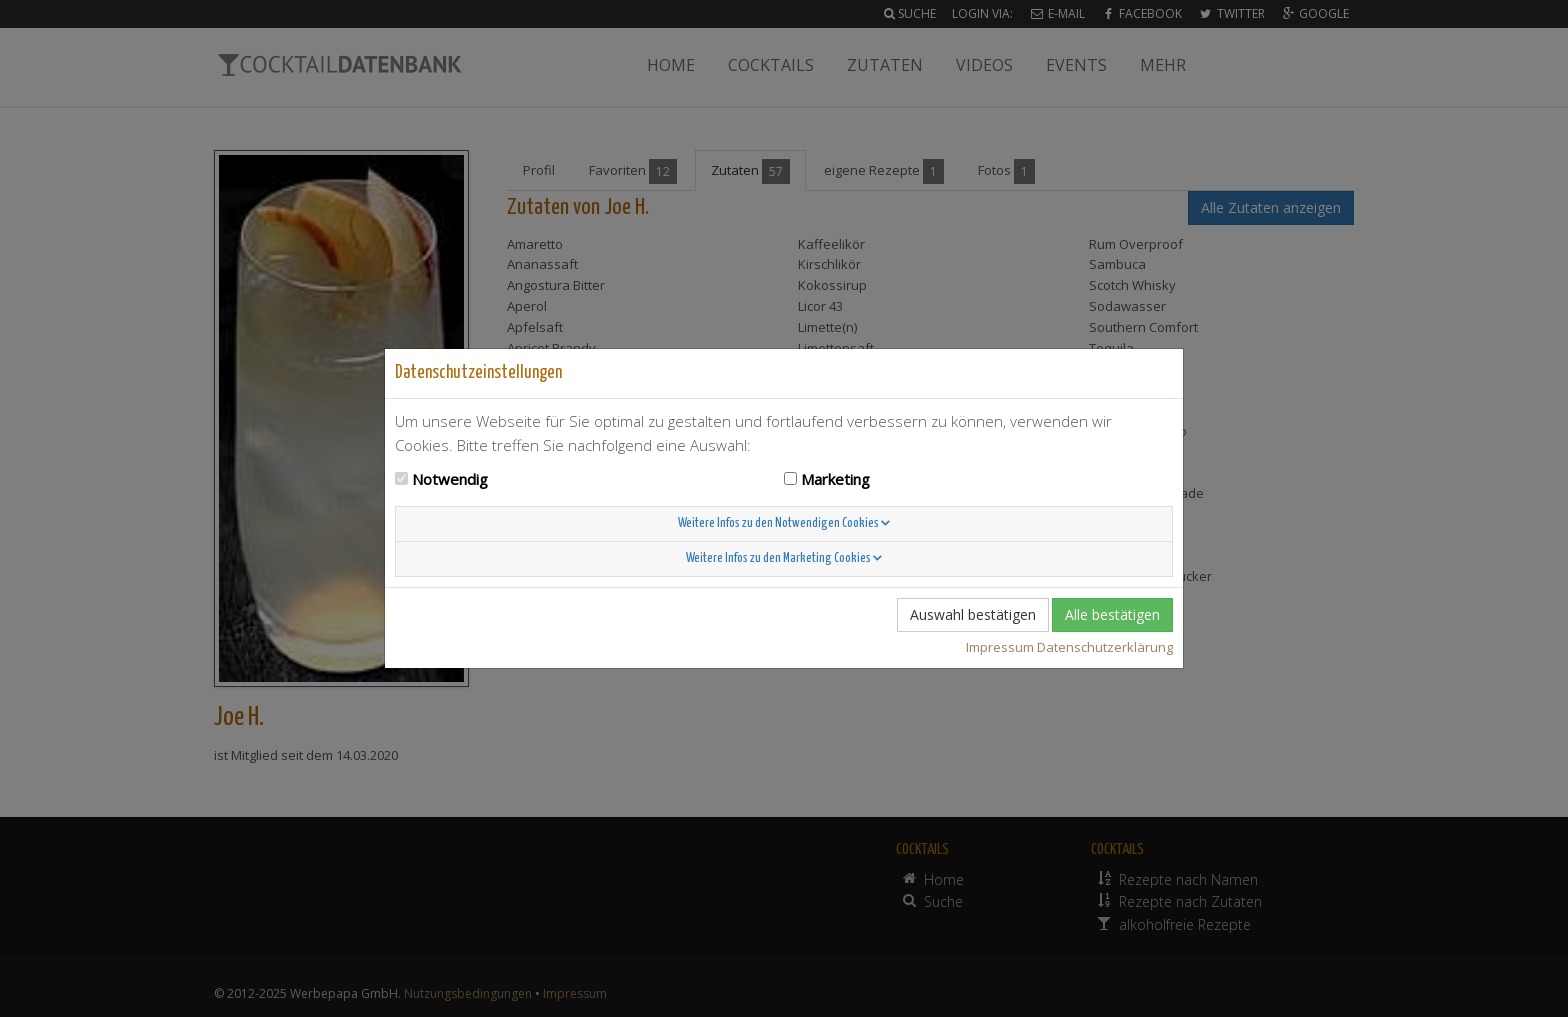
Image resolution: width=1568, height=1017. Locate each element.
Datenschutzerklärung (1105, 647)
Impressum (1000, 647)
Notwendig (450, 479)
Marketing (835, 479)
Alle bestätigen (1112, 614)
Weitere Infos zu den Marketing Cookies (784, 558)
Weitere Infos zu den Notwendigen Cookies (784, 523)
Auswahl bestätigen (973, 614)
